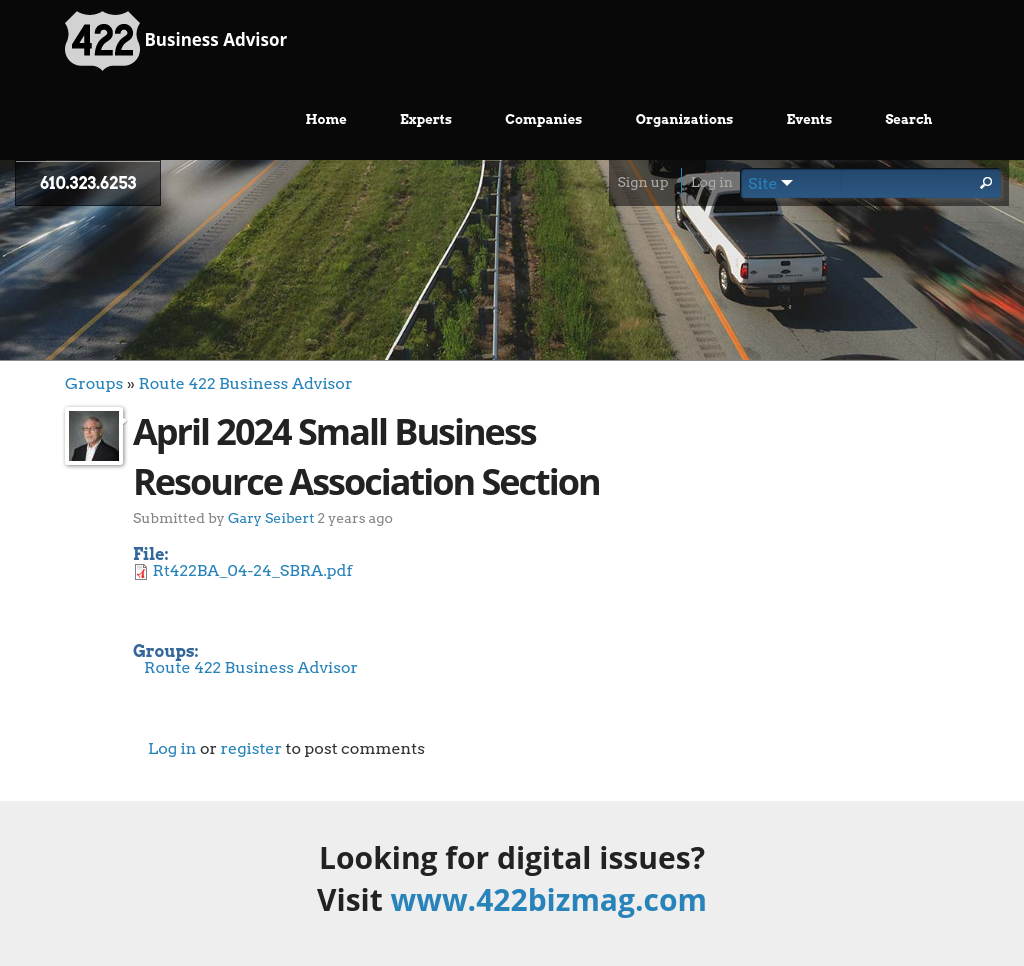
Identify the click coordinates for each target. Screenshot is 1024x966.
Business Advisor (176, 41)
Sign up (642, 182)
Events (810, 119)
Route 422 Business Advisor (245, 383)
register (251, 748)
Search (908, 119)
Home (326, 119)
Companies (543, 119)
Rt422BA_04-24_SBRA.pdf (253, 570)
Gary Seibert (271, 517)
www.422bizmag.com (549, 899)
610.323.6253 (88, 183)
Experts (426, 119)
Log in (712, 182)
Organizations (685, 119)
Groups (94, 383)
